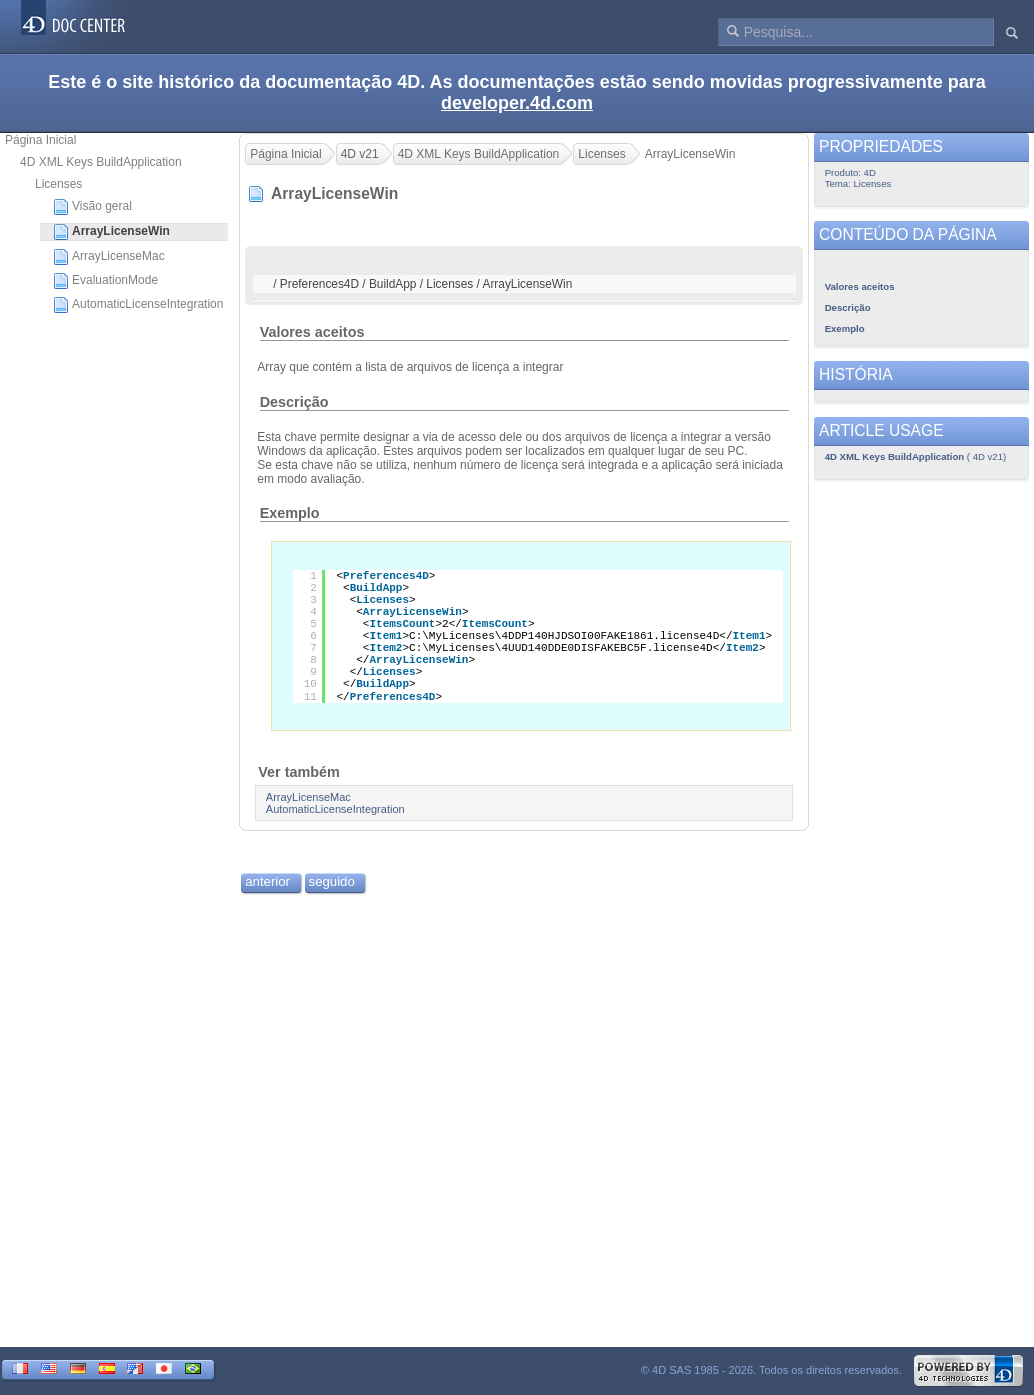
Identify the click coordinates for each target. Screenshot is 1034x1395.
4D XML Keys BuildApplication (101, 162)
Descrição (294, 402)
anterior (267, 881)
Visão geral (92, 207)
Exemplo (290, 513)
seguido (332, 881)
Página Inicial (40, 140)
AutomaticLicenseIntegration (138, 305)
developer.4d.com (517, 103)
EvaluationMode (105, 281)
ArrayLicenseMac (109, 257)
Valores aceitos (312, 332)
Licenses (58, 184)
